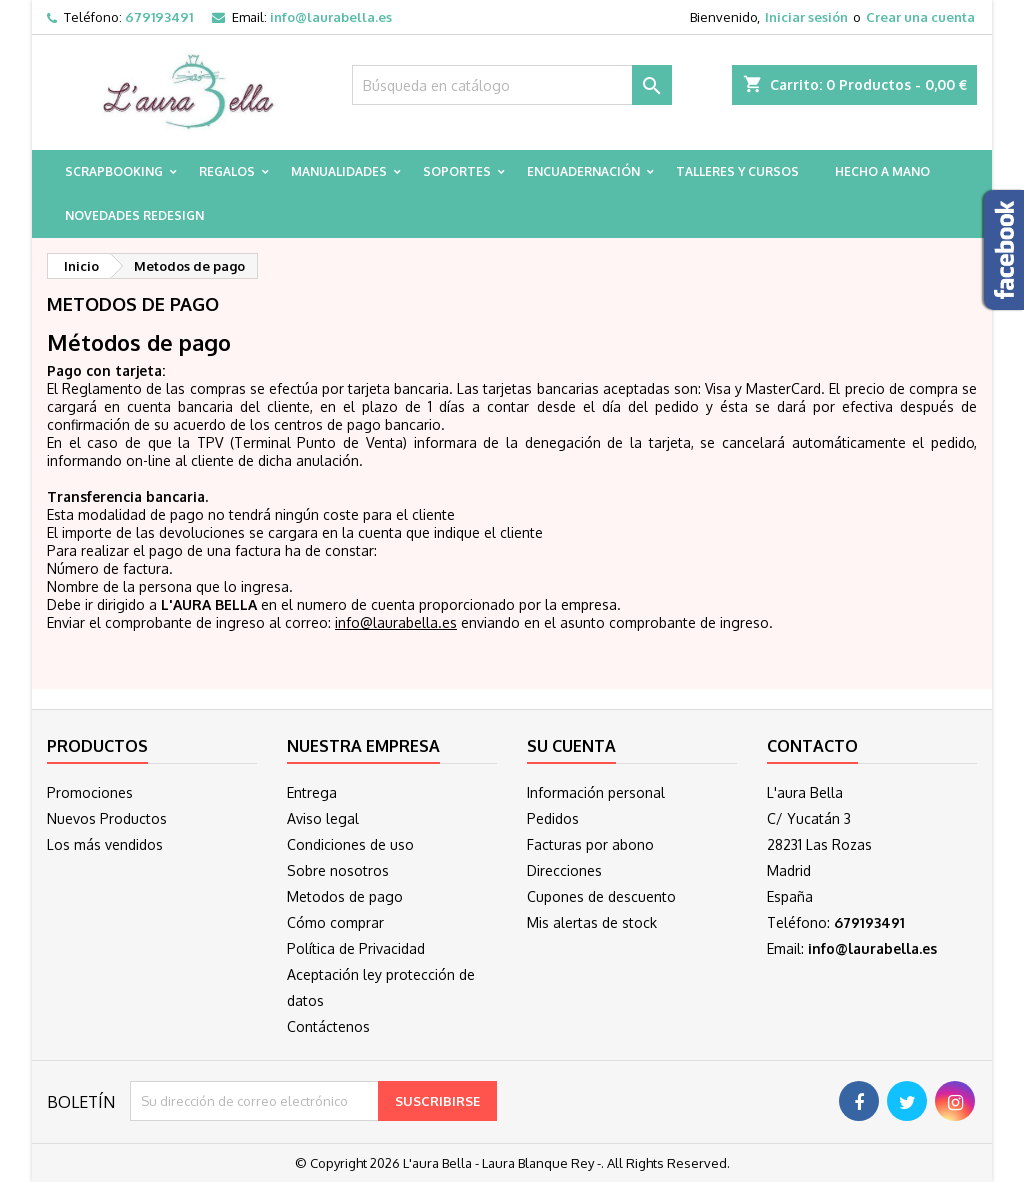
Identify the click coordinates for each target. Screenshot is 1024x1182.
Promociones (90, 792)
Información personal (596, 792)
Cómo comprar (335, 922)
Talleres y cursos (737, 171)
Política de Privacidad (356, 948)
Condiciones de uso (350, 844)
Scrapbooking (114, 171)
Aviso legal (323, 818)
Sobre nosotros (338, 870)
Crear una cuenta (920, 17)
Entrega (312, 792)
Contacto (812, 746)
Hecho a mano (882, 171)
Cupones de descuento (601, 896)
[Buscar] (512, 85)
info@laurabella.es (331, 17)
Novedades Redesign (134, 215)
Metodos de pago (345, 896)
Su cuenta (571, 746)
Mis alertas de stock (592, 922)
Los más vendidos (105, 844)
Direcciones (564, 870)
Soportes (457, 171)
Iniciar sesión (806, 17)
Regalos (227, 171)
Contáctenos (328, 1026)
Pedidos (553, 818)
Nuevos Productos (107, 818)
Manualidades (339, 171)
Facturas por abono (590, 844)
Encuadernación (583, 171)
